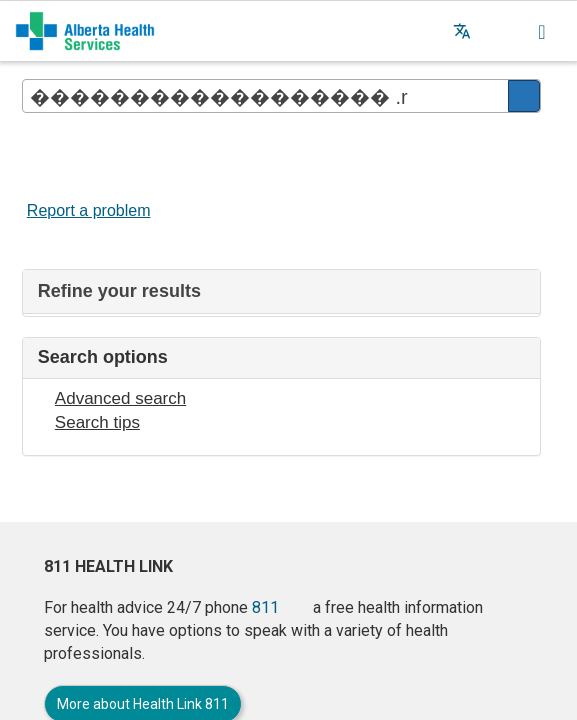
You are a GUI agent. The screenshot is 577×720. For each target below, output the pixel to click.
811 (265, 607)
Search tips (97, 422)
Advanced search (120, 398)
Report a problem (89, 210)
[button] (502, 31)
